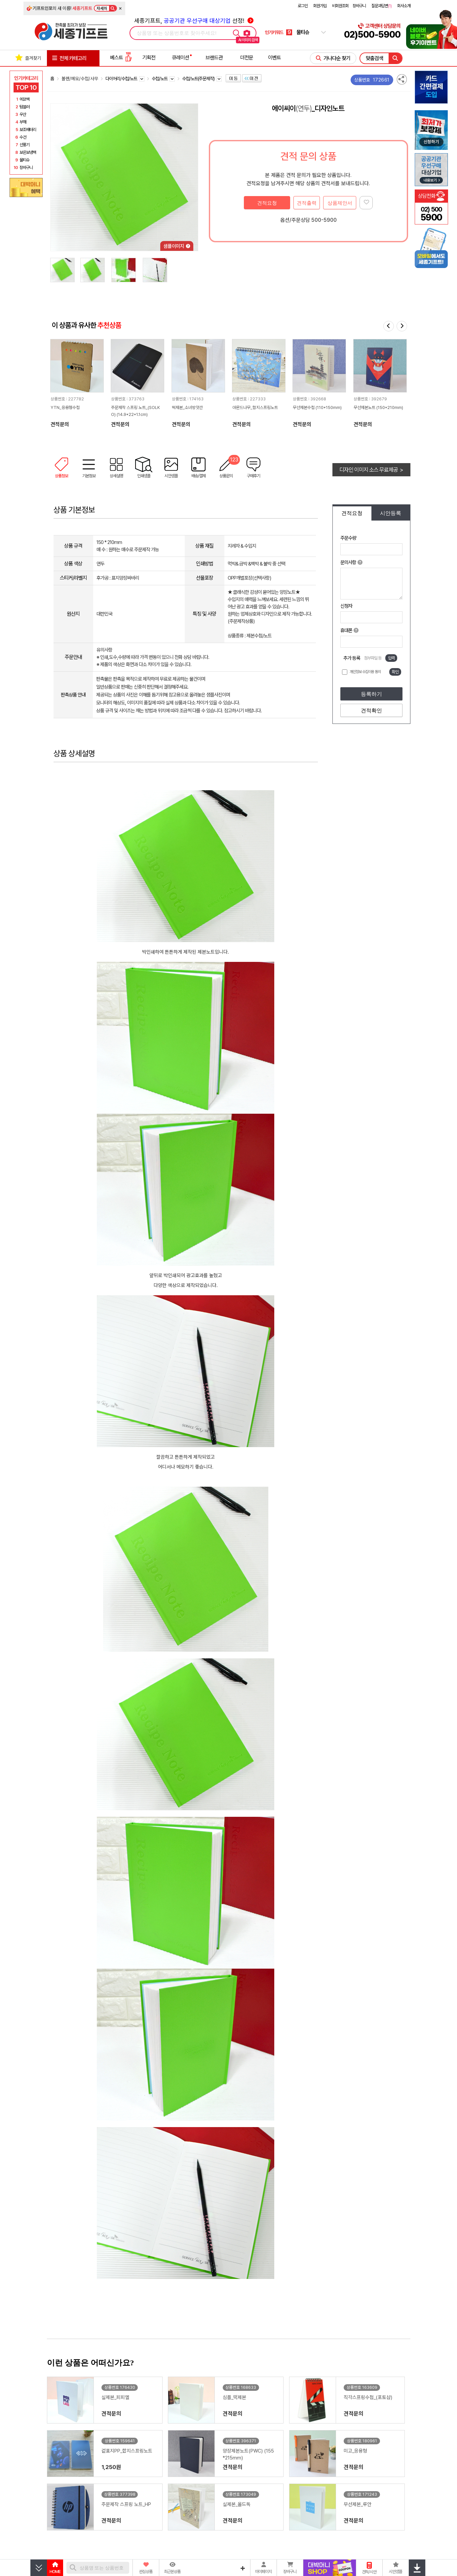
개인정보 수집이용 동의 (365, 671)
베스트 (121, 57)
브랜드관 (214, 57)
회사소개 (403, 5)
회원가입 (319, 5)
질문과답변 (381, 5)
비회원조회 (340, 5)
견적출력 (307, 203)
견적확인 (371, 710)
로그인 (303, 5)
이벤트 (274, 57)
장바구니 (359, 5)
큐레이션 (180, 57)
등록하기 (371, 694)
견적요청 (267, 203)
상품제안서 (339, 203)
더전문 (246, 57)
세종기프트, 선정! (193, 20)
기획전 (148, 57)
